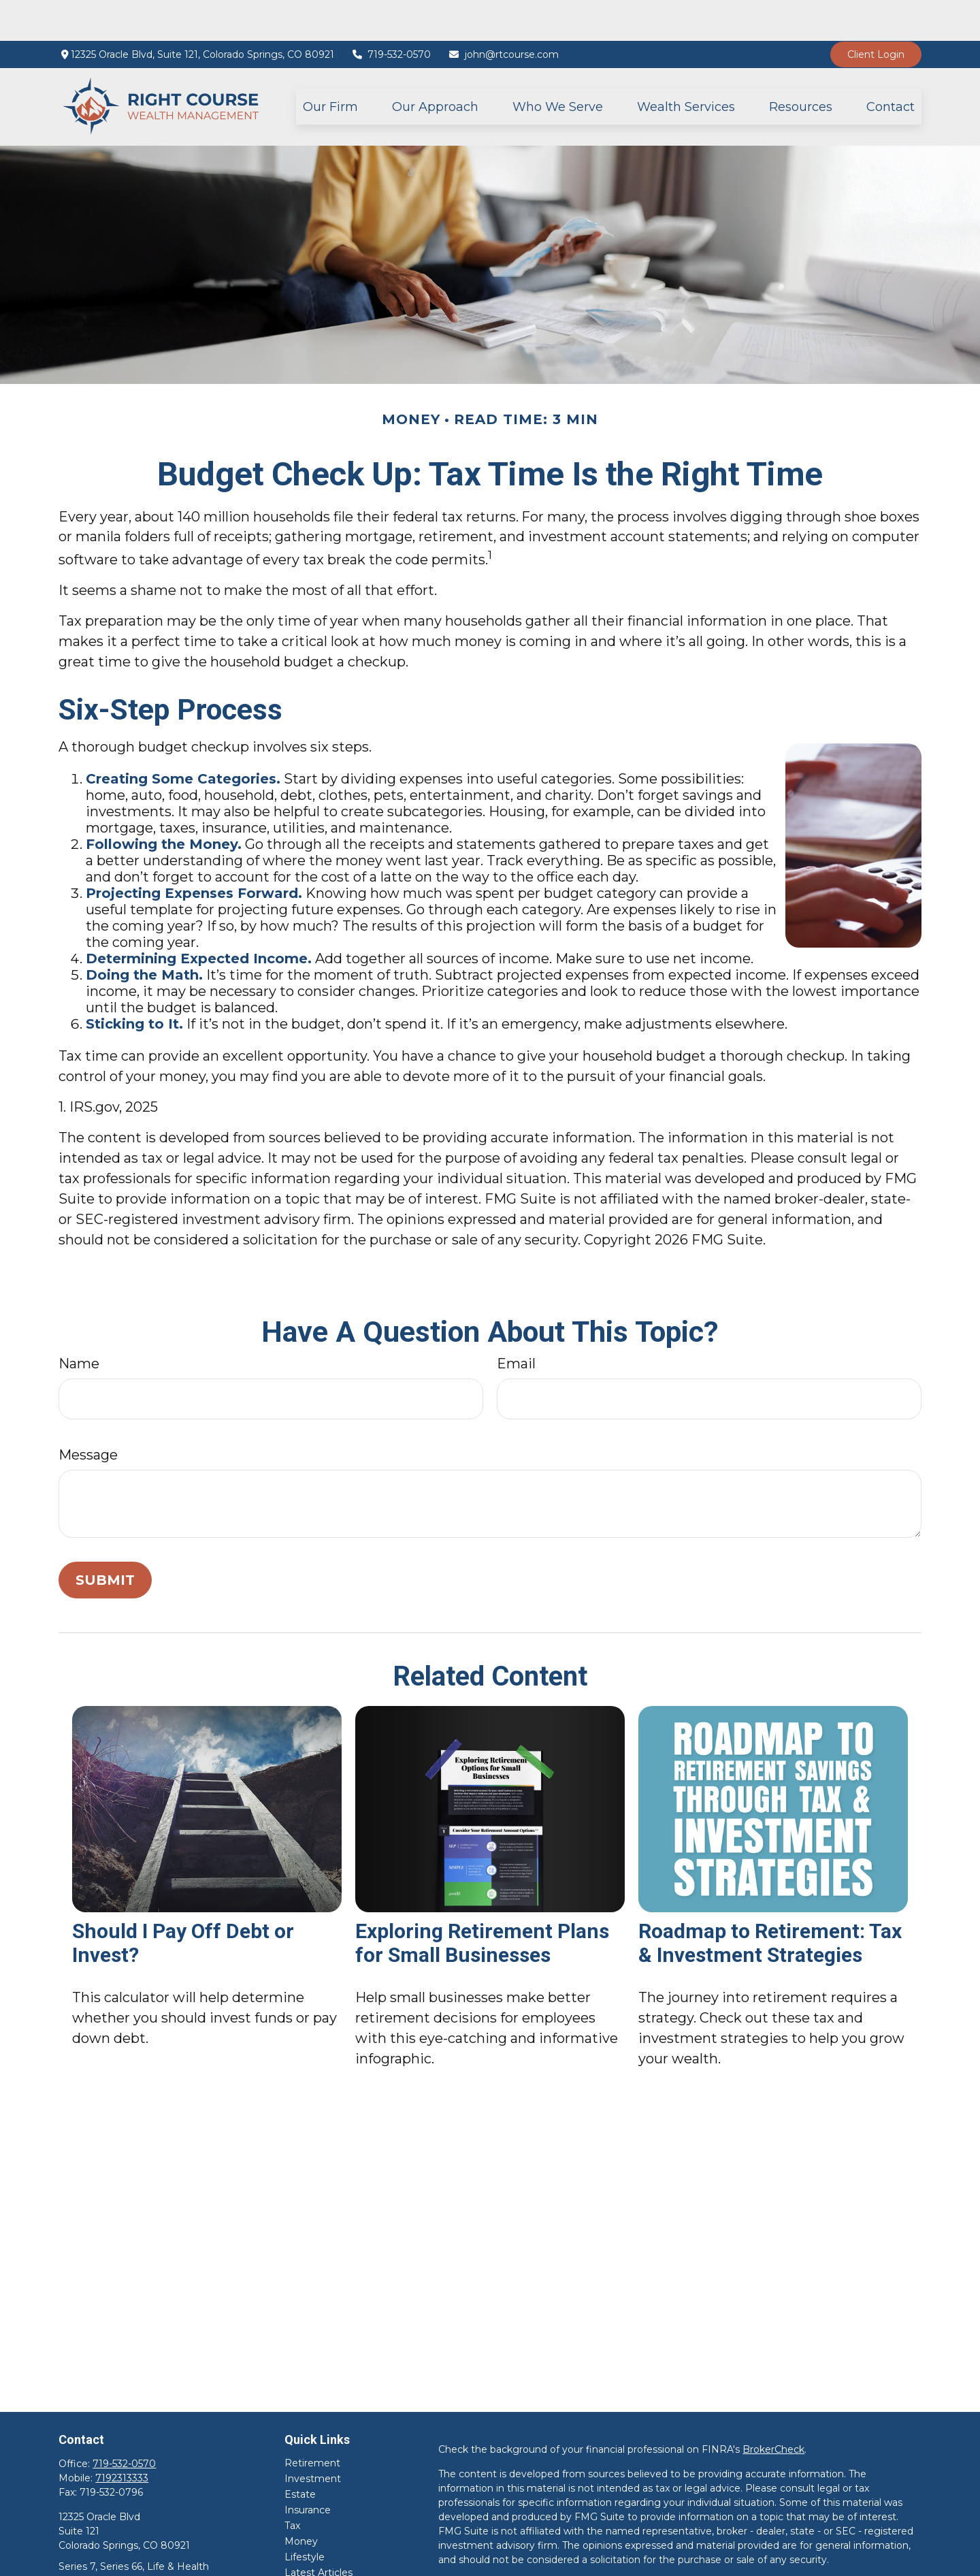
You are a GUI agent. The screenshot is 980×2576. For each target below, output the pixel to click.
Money (301, 2500)
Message (88, 1414)
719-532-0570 (391, 13)
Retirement (312, 2422)
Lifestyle (304, 2516)
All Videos (307, 2547)
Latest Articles (318, 2532)
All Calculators (317, 2563)
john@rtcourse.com (503, 13)
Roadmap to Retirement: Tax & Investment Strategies (770, 1902)
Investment (312, 2438)
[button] (330, 65)
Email (516, 1323)
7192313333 (121, 2437)
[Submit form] (105, 1539)
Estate (300, 2453)
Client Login (875, 13)
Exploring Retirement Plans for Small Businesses (482, 1902)
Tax (292, 2485)
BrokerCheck (773, 2408)
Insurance (307, 2469)
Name (79, 1323)
